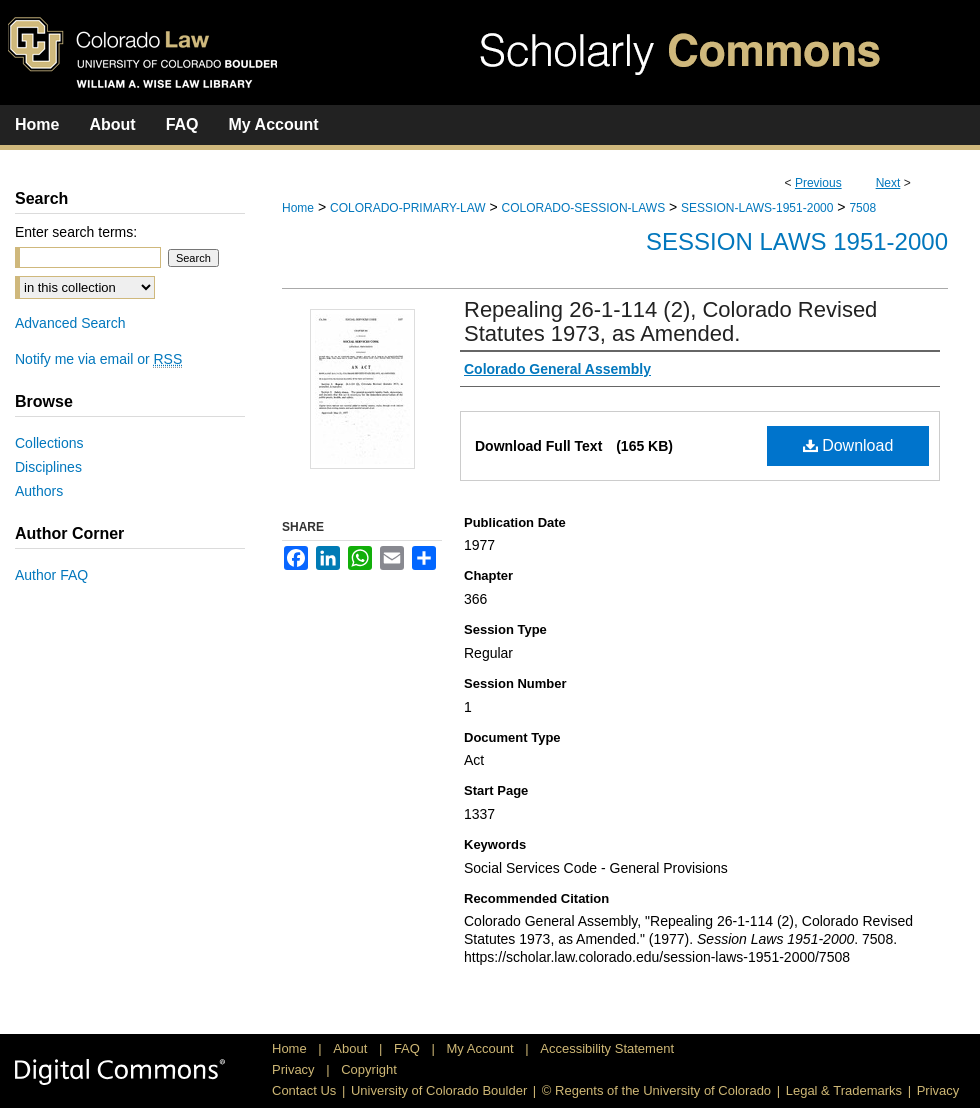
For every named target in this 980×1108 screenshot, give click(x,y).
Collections (49, 443)
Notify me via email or (98, 359)
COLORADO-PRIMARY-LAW (408, 208)
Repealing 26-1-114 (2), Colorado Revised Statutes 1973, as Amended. (670, 321)
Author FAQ (51, 575)
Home (298, 208)
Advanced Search (70, 323)
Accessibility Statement (607, 1048)
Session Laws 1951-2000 (797, 241)
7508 (862, 208)
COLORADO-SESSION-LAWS (584, 208)
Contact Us (304, 1090)
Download (848, 445)
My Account (482, 1048)
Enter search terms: (76, 232)
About (352, 1048)
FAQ (409, 1048)
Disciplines (48, 467)
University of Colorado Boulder (439, 1090)
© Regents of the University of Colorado (656, 1090)
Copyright (369, 1069)
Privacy (295, 1069)
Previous (818, 183)
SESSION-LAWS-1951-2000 (757, 208)
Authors (39, 491)
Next (888, 183)
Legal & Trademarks (844, 1090)
